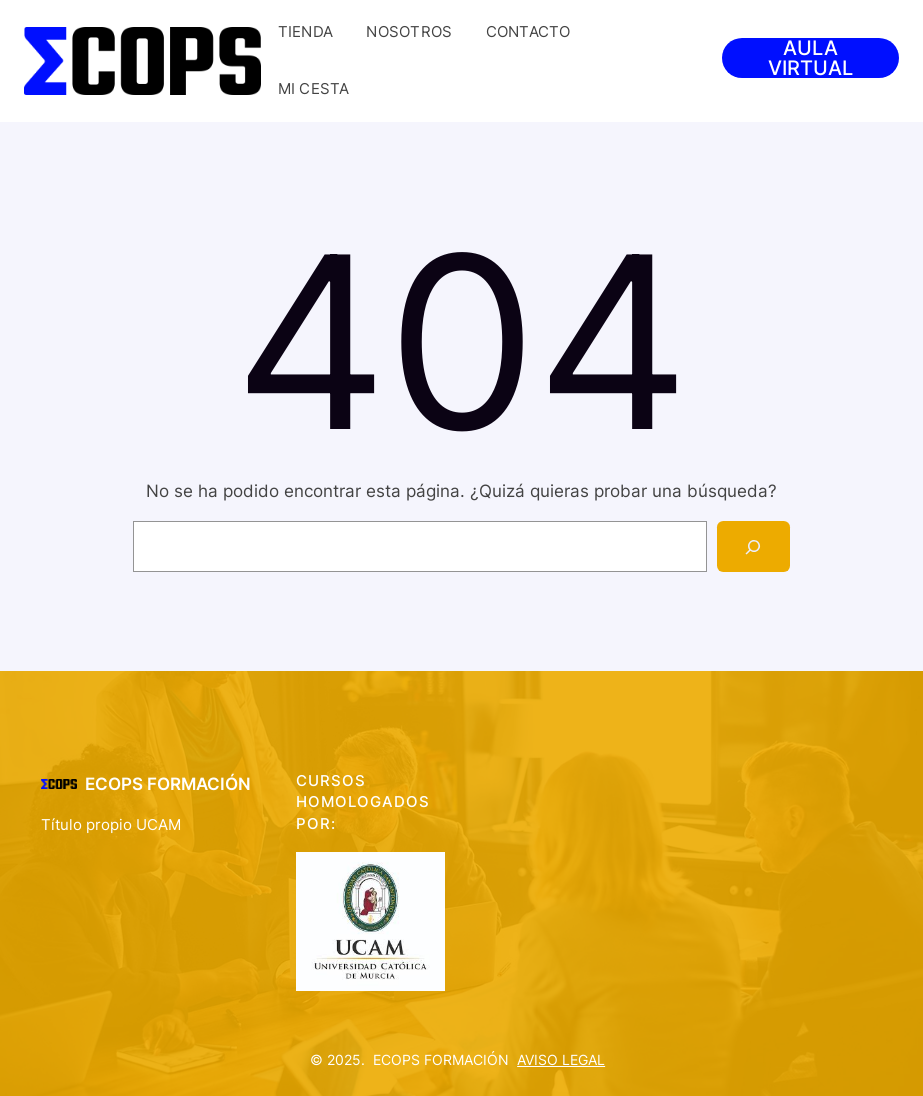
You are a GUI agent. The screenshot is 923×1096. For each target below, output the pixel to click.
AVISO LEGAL (561, 1060)
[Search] (753, 546)
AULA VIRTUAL (810, 58)
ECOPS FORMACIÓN (168, 784)
